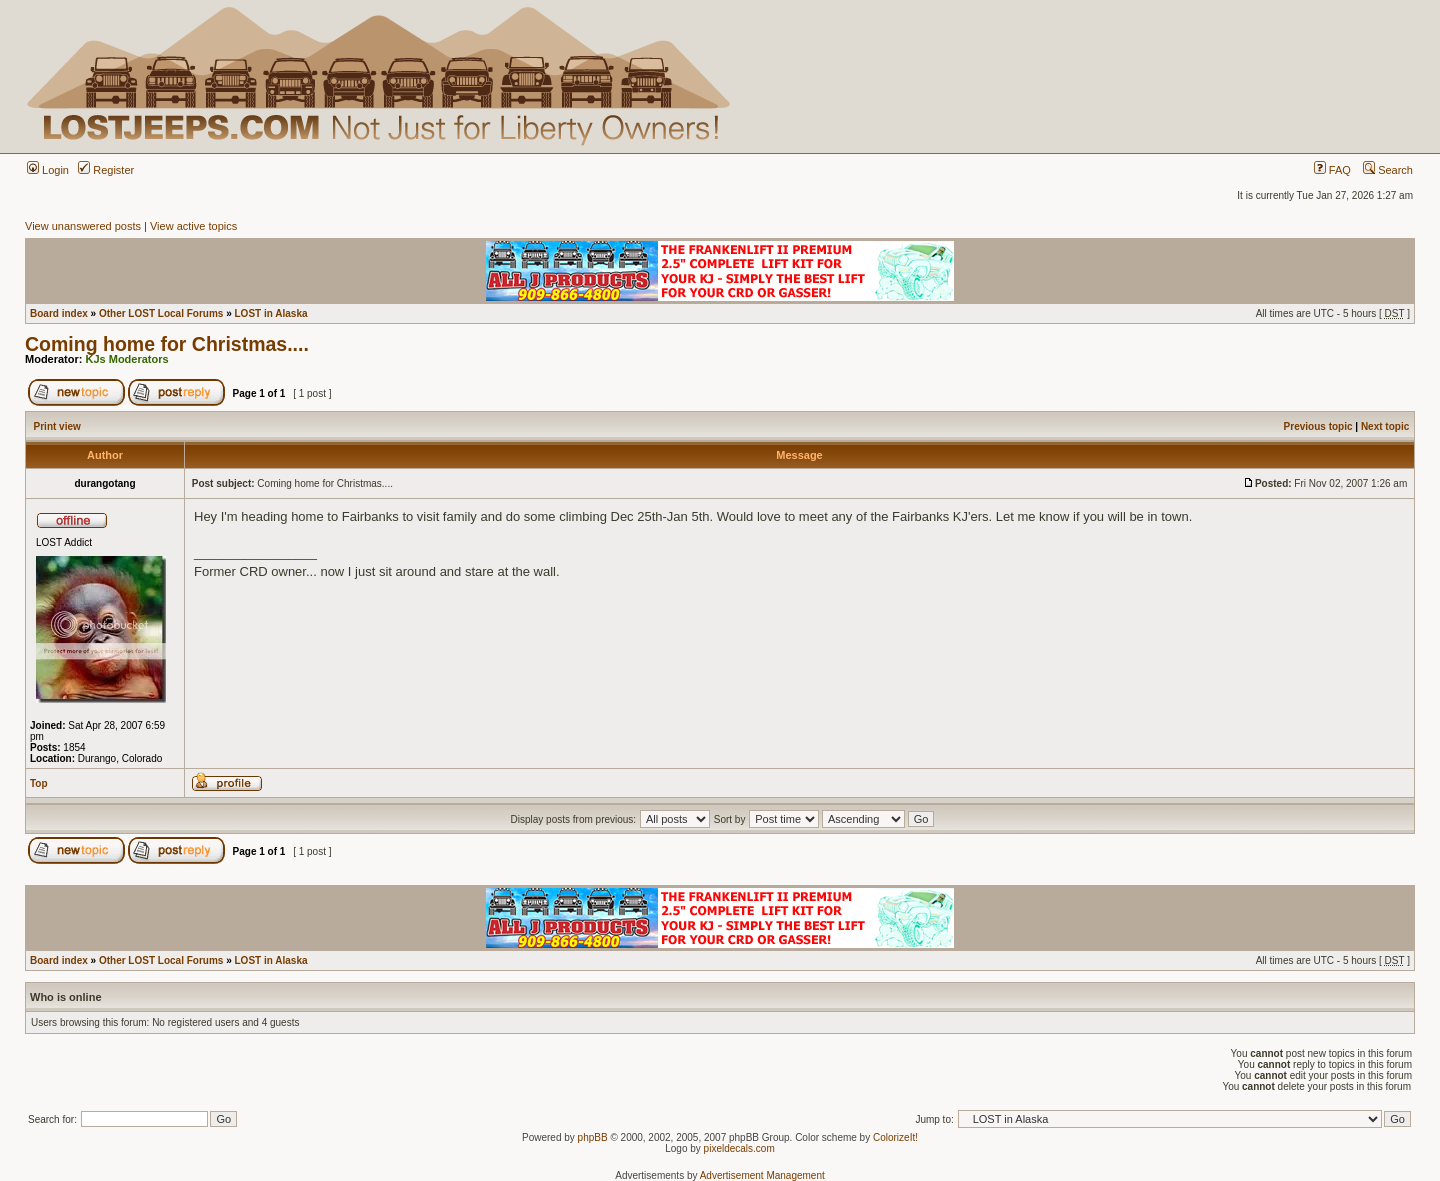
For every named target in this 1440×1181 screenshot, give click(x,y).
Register (106, 170)
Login (48, 170)
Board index (59, 313)
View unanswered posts (83, 226)
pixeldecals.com (739, 1148)
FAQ (1332, 170)
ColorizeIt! (895, 1137)
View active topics (193, 226)
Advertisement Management (762, 1175)
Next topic (1385, 426)
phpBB (593, 1137)
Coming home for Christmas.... (167, 344)
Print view (57, 426)
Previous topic (1318, 426)
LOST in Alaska (271, 313)
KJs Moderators (127, 359)
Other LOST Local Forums (161, 313)
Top (39, 783)
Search (1388, 170)
